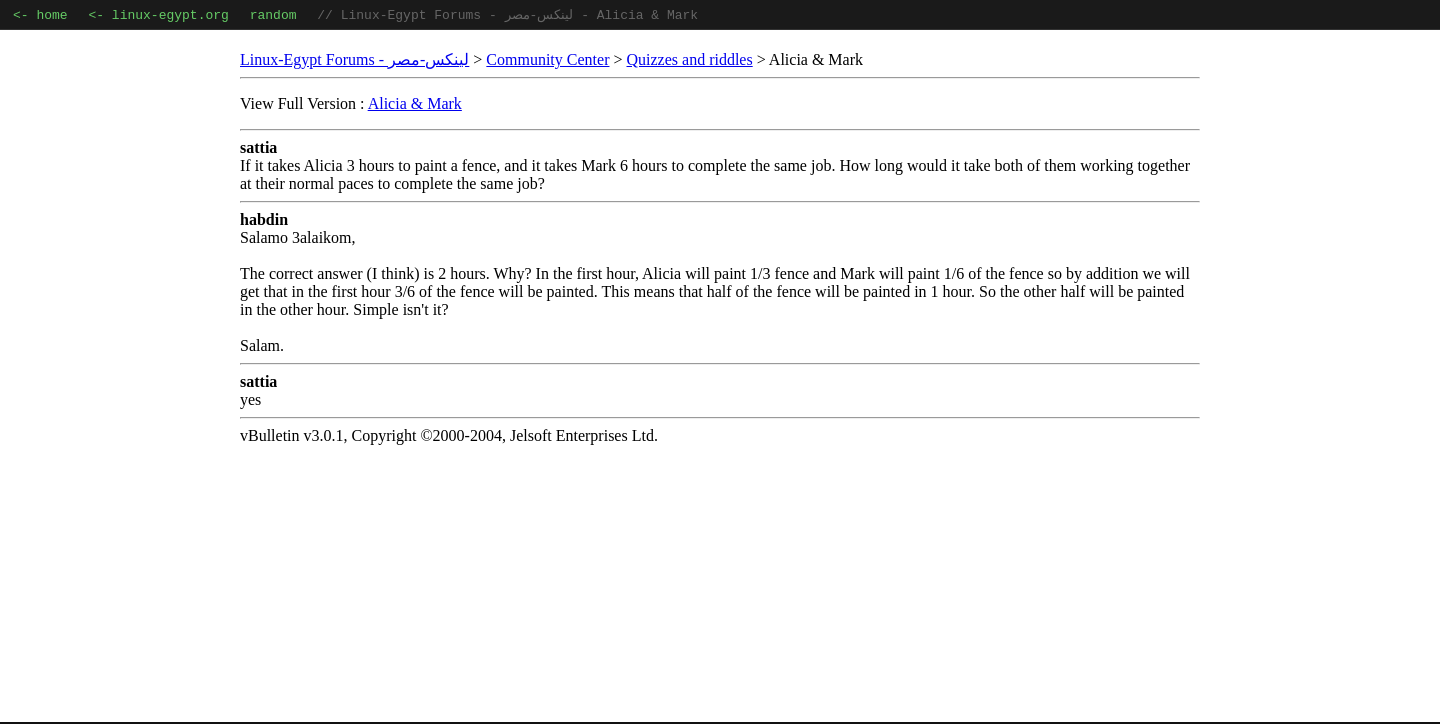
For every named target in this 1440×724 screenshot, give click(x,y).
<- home (40, 16)
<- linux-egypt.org (158, 16)
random (273, 16)
